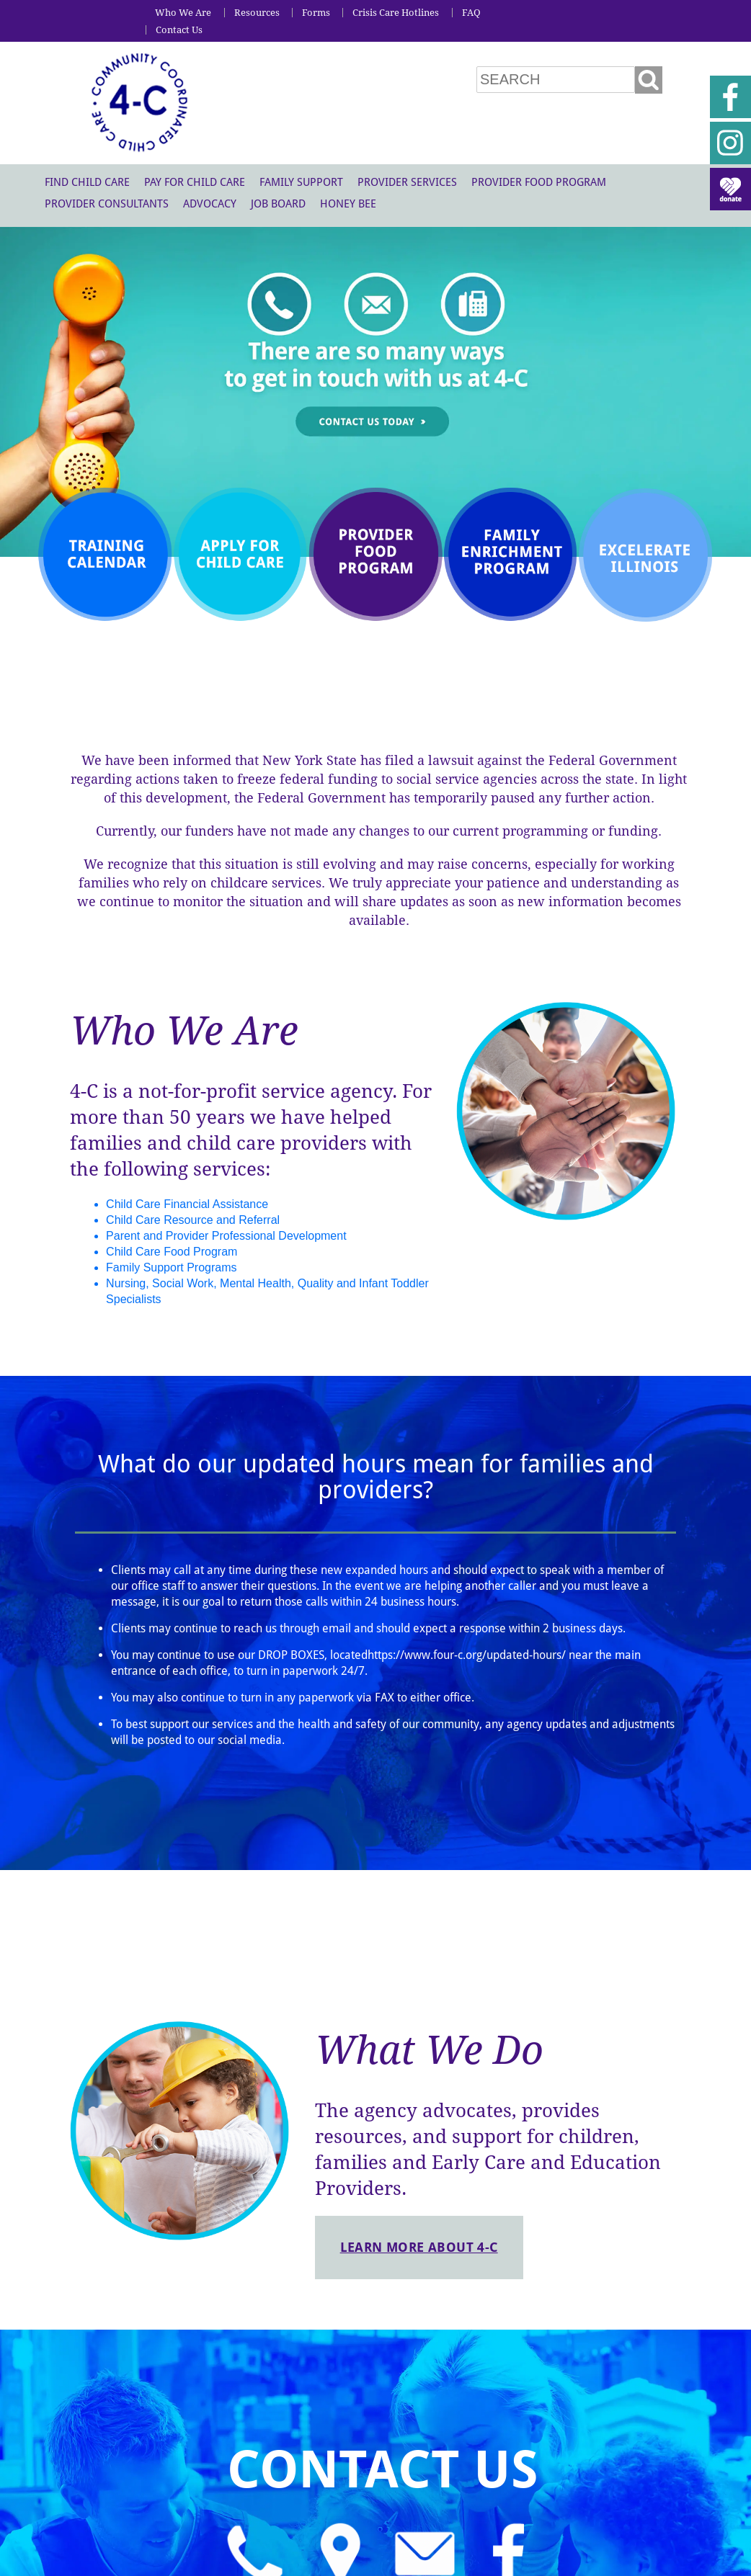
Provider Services (407, 182)
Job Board (278, 203)
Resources (257, 12)
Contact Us (179, 30)
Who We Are (183, 12)
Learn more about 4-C (419, 2247)
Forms (316, 12)
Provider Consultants (107, 203)
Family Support (301, 182)
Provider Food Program (538, 182)
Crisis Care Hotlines (395, 12)
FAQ (471, 12)
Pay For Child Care (194, 182)
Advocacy (209, 203)
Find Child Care (87, 182)
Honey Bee (348, 203)
